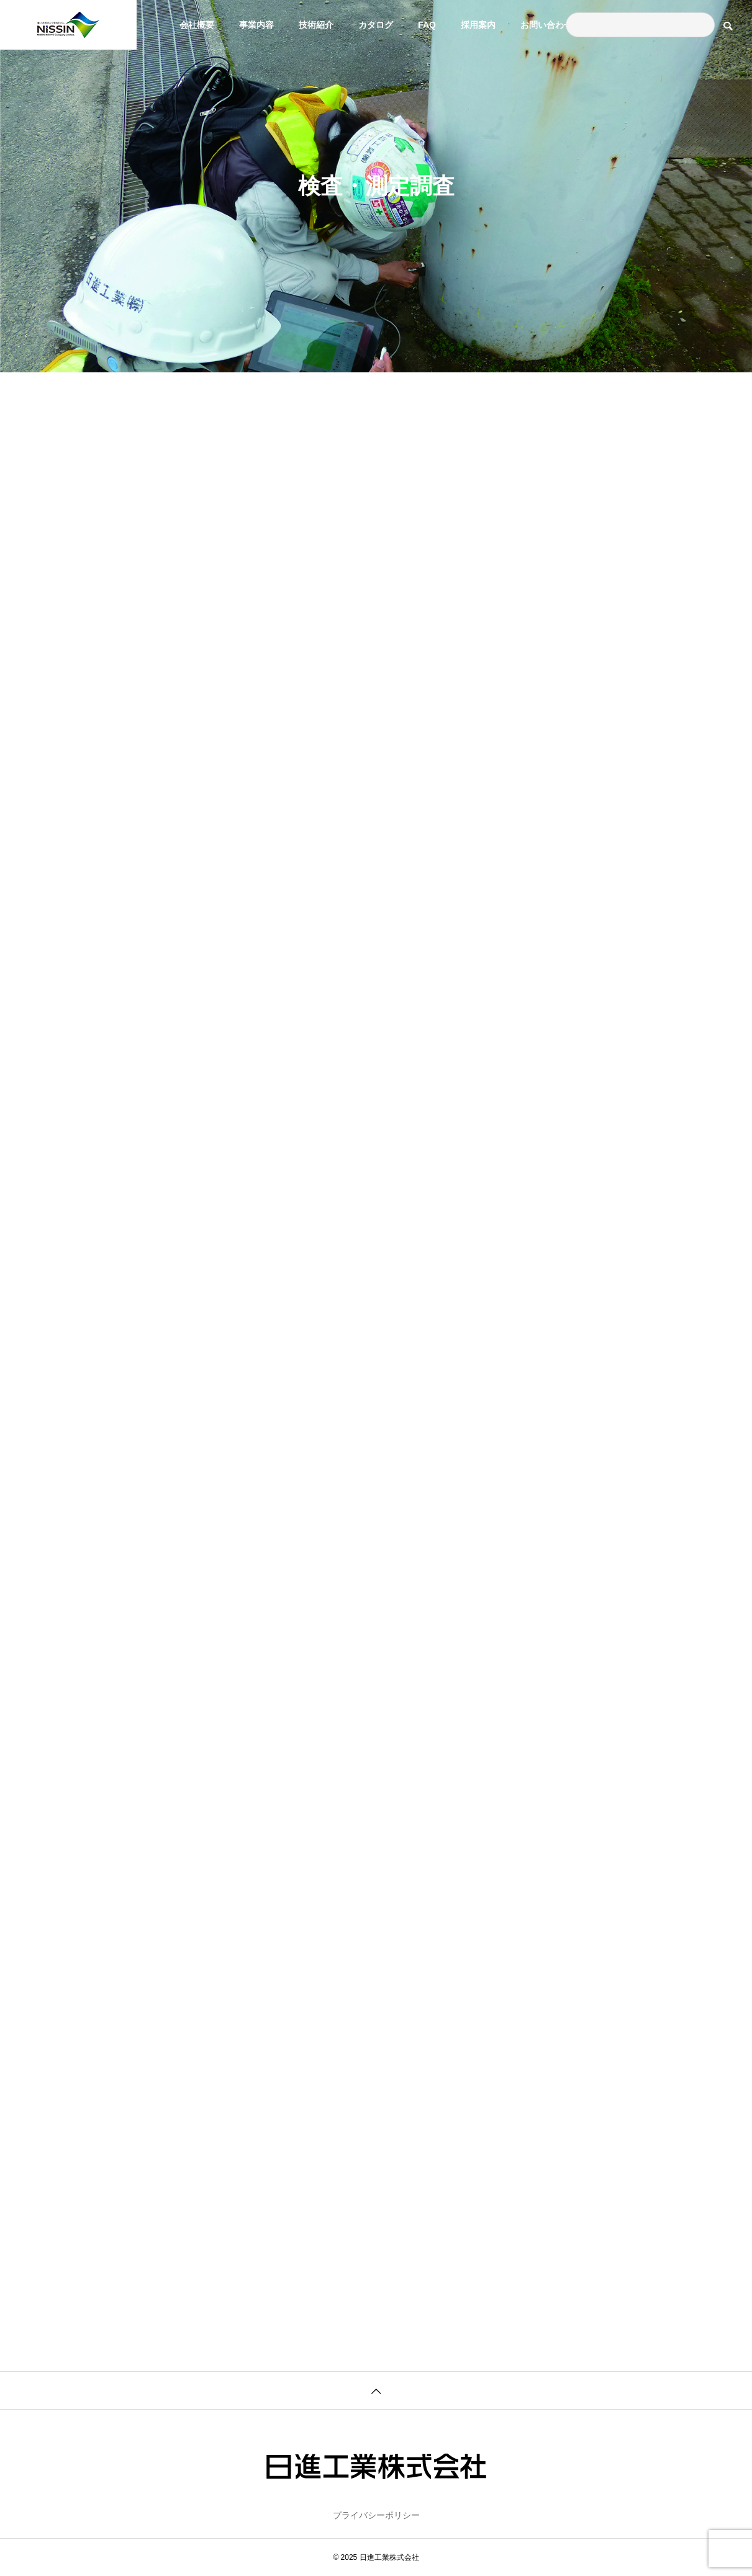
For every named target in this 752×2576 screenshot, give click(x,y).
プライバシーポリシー (376, 2515)
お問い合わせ (546, 25)
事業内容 (256, 25)
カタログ (375, 25)
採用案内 (478, 25)
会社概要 (196, 25)
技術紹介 (316, 25)
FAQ (427, 25)
